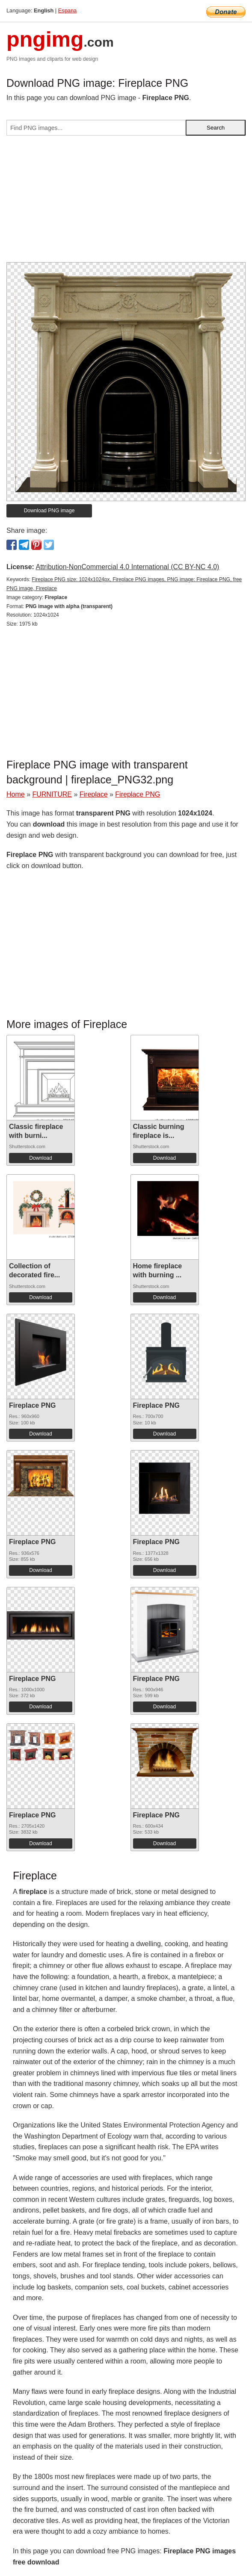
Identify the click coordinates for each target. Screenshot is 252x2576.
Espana (67, 10)
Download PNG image (49, 511)
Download (40, 1158)
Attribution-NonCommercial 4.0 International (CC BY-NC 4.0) (127, 566)
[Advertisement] (126, 202)
